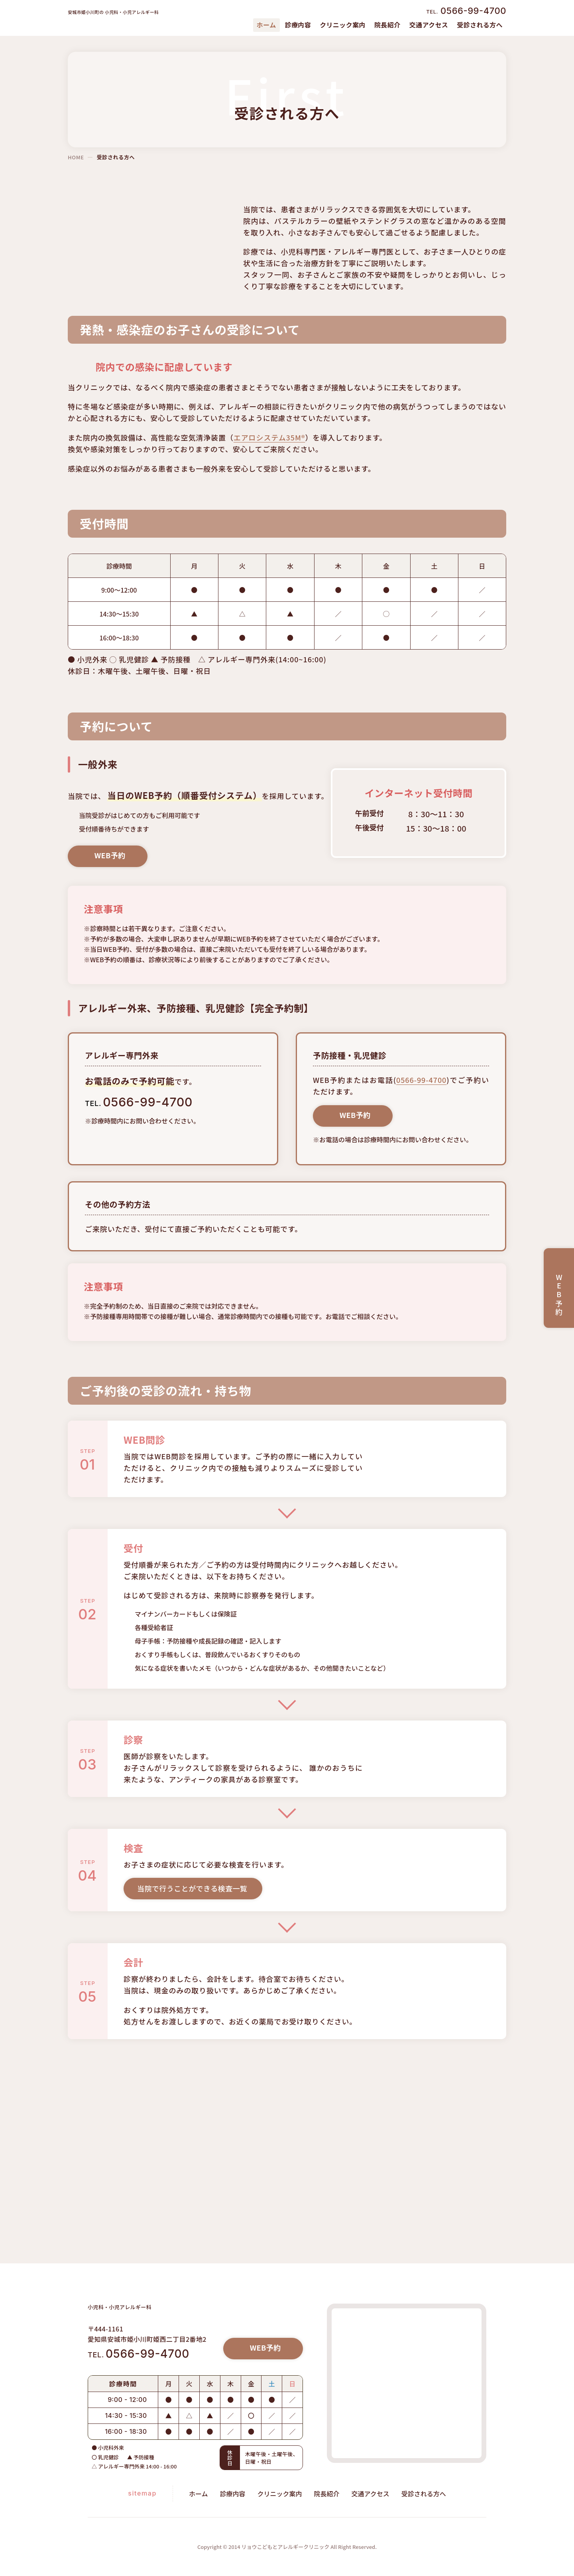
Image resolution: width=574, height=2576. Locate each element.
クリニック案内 (342, 24)
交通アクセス (428, 24)
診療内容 (298, 24)
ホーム (198, 2493)
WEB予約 (113, 878)
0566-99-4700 (416, 1098)
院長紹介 (387, 24)
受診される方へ (480, 24)
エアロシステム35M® (269, 449)
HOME (75, 157)
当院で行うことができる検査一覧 (192, 1949)
